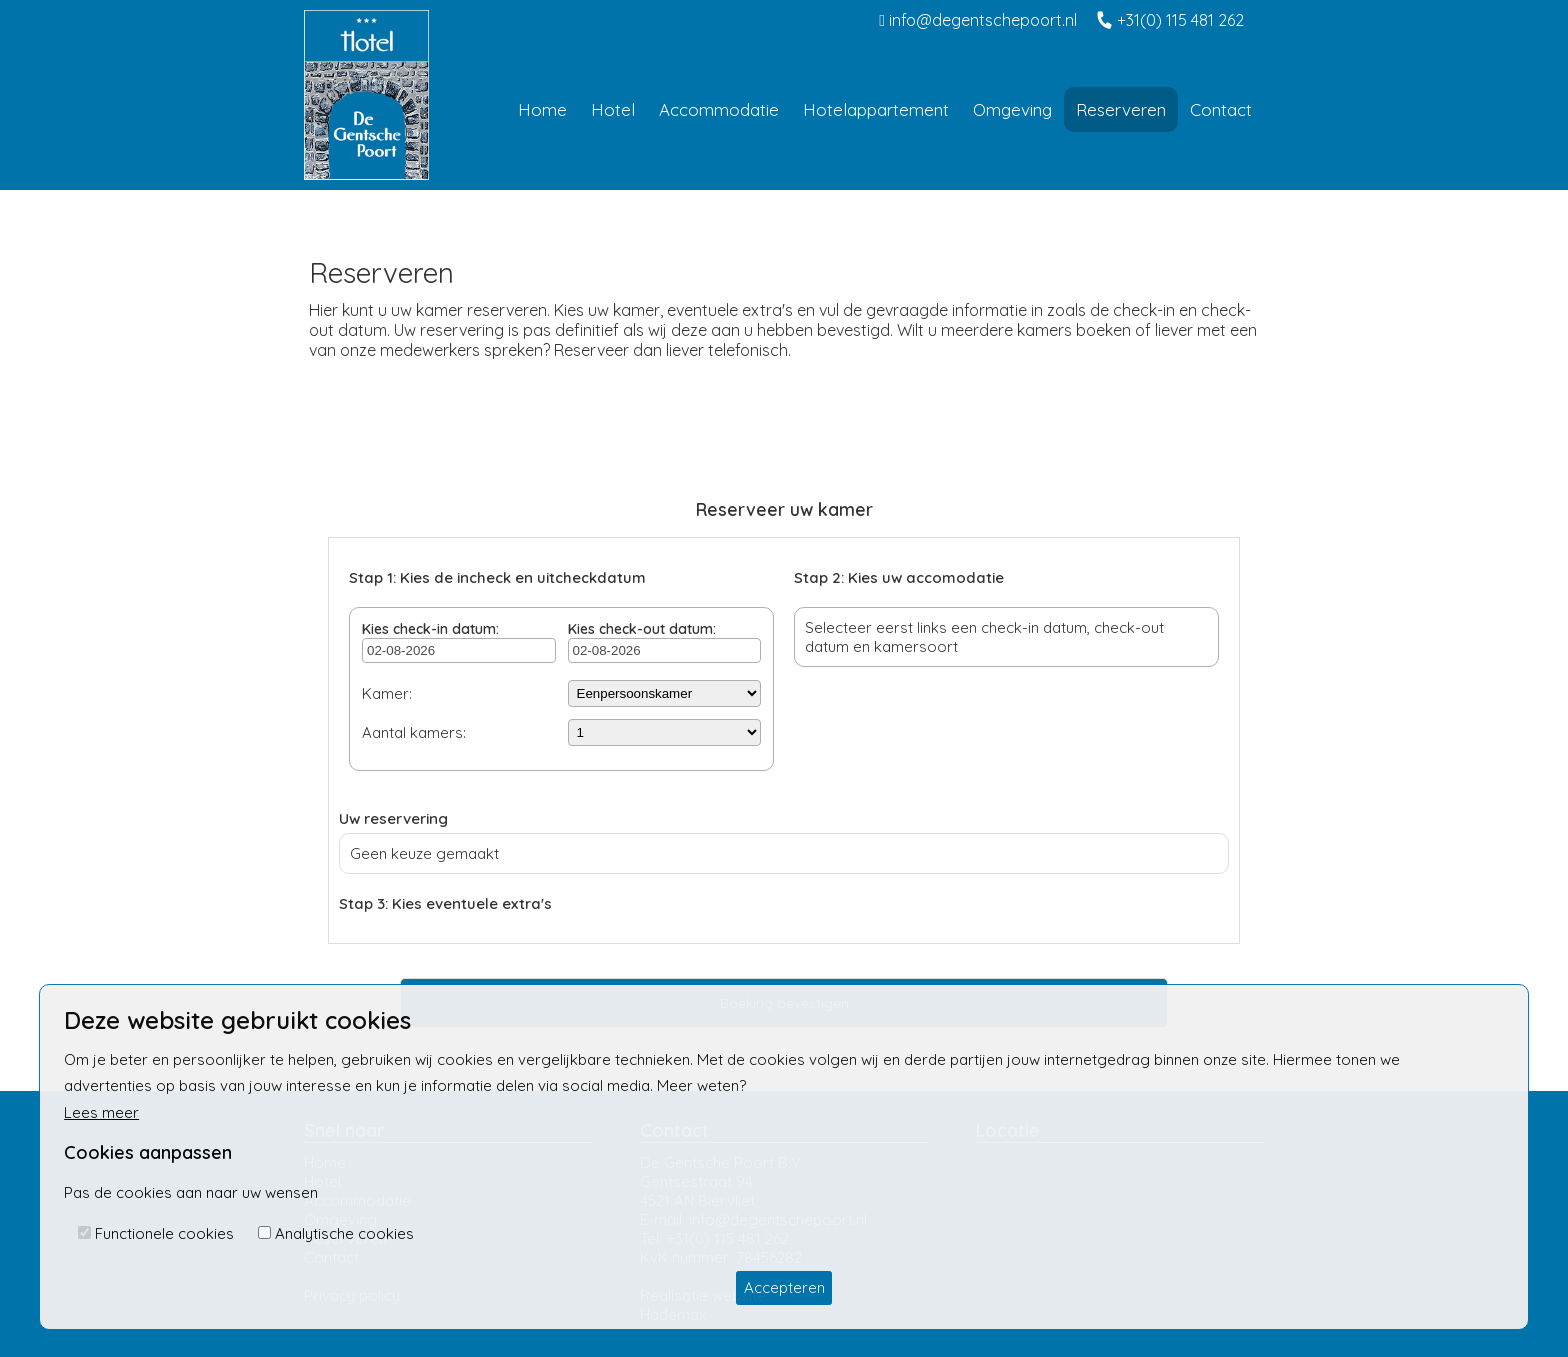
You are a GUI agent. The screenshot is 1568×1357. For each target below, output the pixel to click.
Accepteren (784, 1287)
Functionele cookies (164, 1233)
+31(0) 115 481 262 (1170, 20)
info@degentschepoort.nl (978, 20)
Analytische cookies (344, 1233)
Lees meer (101, 1112)
